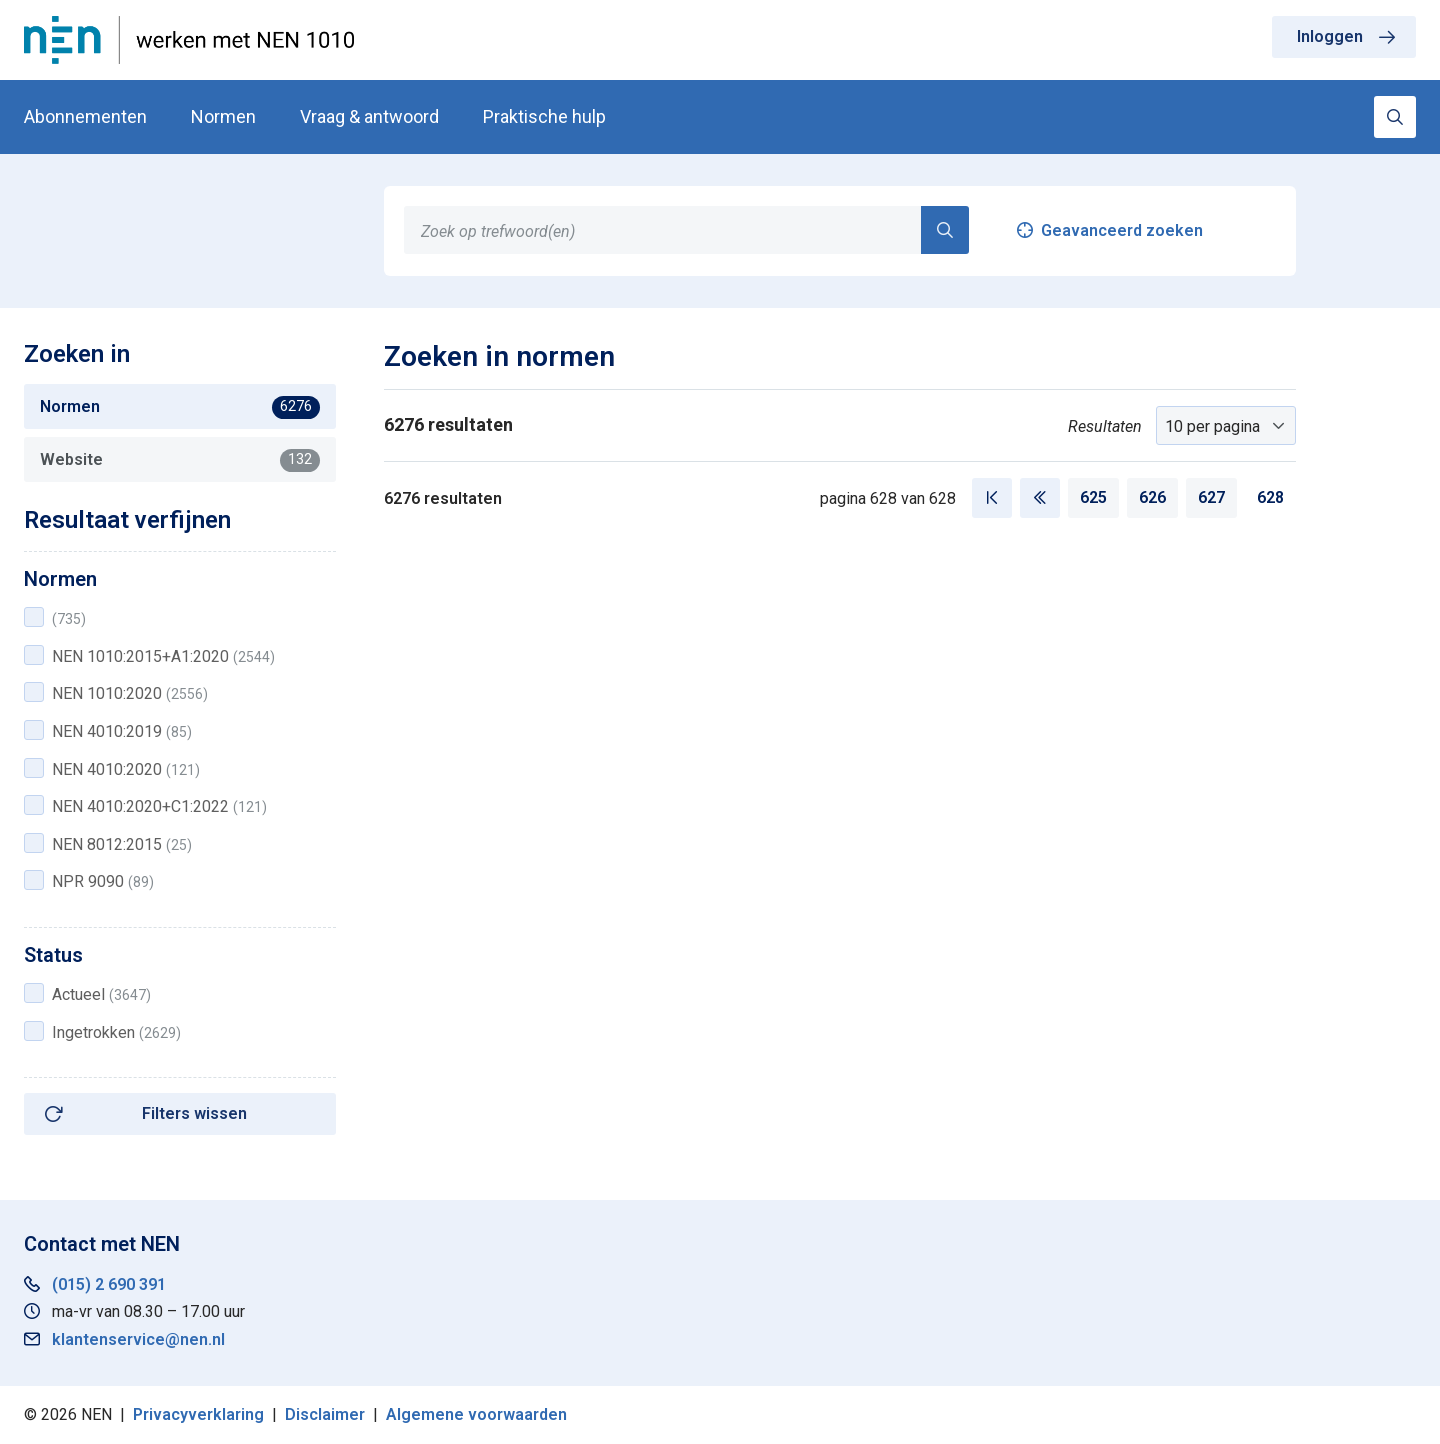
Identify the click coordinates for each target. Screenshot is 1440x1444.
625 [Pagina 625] (1093, 497)
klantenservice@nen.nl (138, 1339)
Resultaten (1105, 426)
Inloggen (1330, 36)
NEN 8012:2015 (122, 844)
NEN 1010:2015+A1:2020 (163, 656)
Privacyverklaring (198, 1414)
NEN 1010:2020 (130, 693)
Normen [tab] (180, 407)
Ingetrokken (116, 1032)
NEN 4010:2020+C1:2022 (159, 806)
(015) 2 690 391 (109, 1284)
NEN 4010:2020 (126, 769)
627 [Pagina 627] (1211, 497)
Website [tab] (180, 460)
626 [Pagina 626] (1152, 497)
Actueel (101, 994)
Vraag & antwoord (369, 116)
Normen (223, 116)
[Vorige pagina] (1040, 498)
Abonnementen (85, 116)
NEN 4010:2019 (122, 731)
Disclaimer (325, 1414)
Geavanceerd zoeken (1122, 230)
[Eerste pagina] (992, 498)
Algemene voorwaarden (476, 1414)
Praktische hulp (544, 116)
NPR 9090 (103, 881)
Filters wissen (194, 1113)
